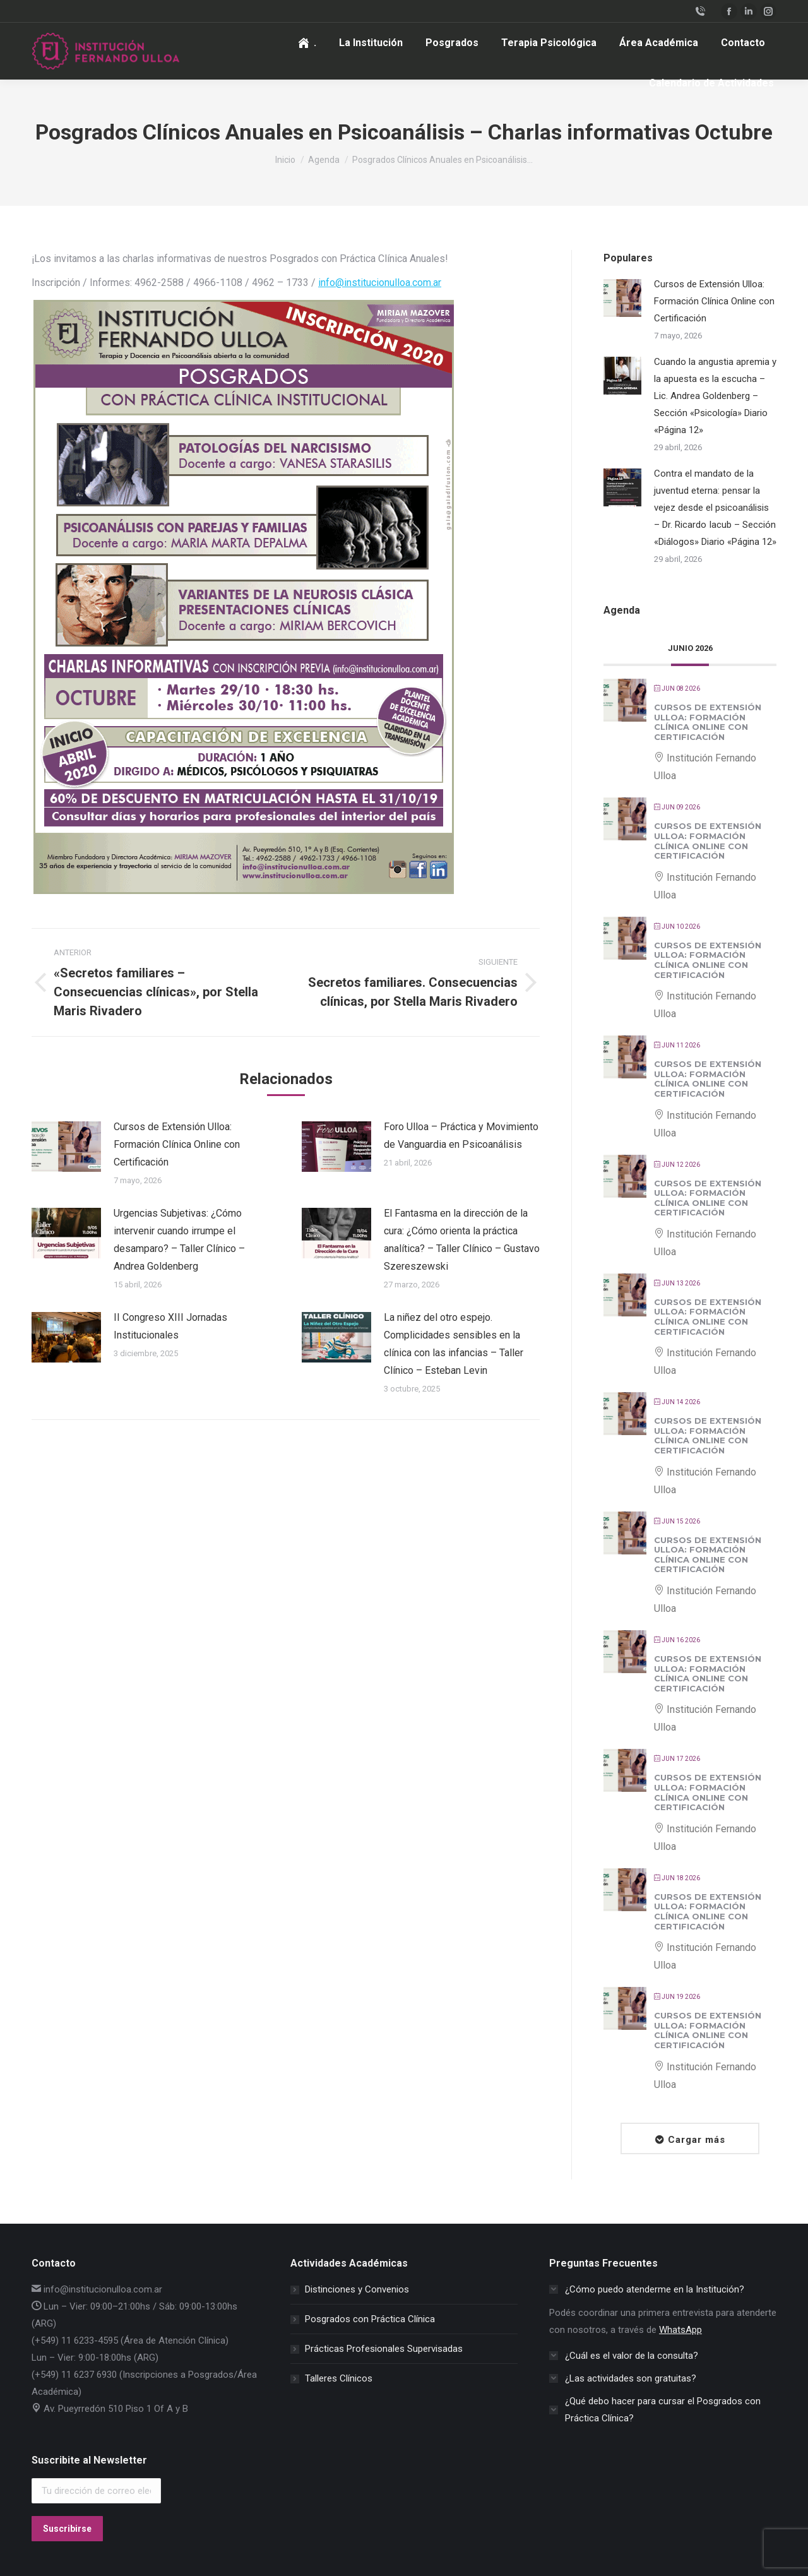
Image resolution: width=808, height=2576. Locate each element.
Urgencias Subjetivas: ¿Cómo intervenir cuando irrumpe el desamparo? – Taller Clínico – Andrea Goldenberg (179, 1239)
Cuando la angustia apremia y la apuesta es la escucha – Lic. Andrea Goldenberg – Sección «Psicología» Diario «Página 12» (715, 396)
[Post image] (66, 1146)
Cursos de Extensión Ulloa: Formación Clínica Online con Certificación (177, 1144)
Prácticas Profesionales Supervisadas (384, 2348)
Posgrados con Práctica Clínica (370, 2319)
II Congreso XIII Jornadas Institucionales (170, 1326)
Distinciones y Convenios (357, 2289)
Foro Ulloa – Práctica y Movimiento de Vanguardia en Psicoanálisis (461, 1135)
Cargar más (696, 2139)
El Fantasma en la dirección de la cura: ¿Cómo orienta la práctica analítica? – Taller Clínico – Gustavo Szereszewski (462, 1239)
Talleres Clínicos (338, 2378)
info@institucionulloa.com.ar (379, 283)
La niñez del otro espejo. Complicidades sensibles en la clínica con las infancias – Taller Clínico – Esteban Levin (453, 1343)
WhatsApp (680, 2329)
